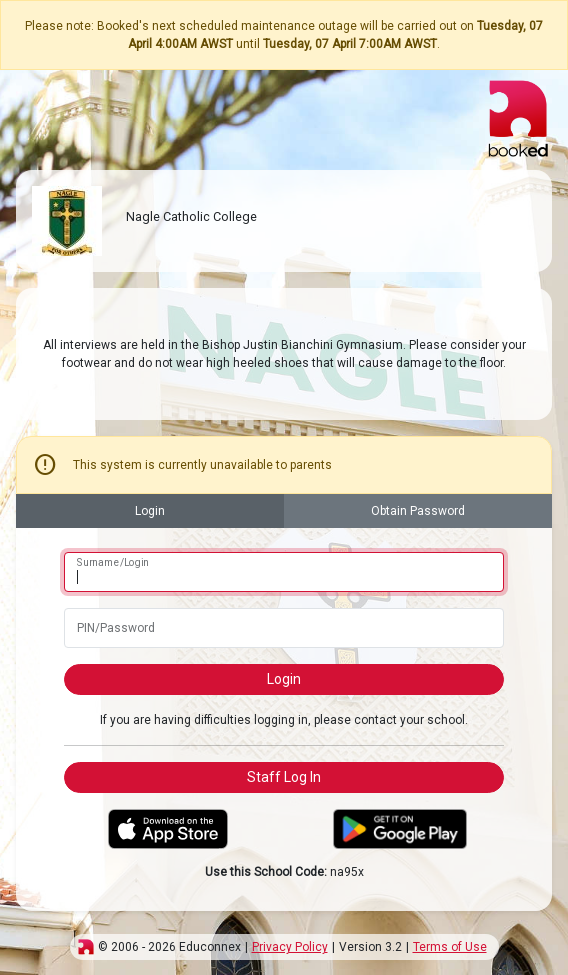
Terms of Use (450, 947)
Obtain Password (418, 511)
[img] (86, 947)
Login (150, 511)
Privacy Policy (290, 947)
